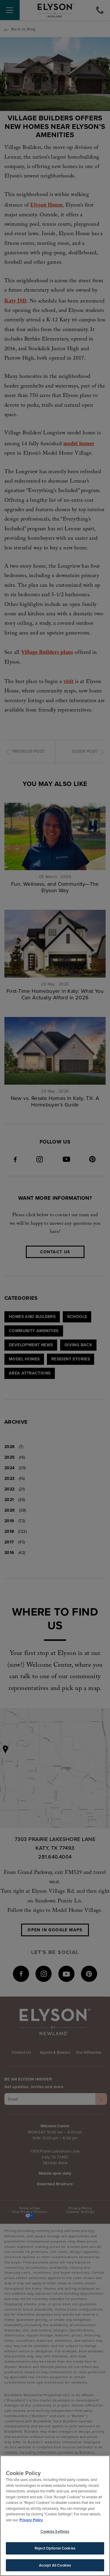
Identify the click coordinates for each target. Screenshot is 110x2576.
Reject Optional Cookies (55, 2549)
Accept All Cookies (55, 2567)
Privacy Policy (31, 2521)
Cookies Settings (54, 2533)
